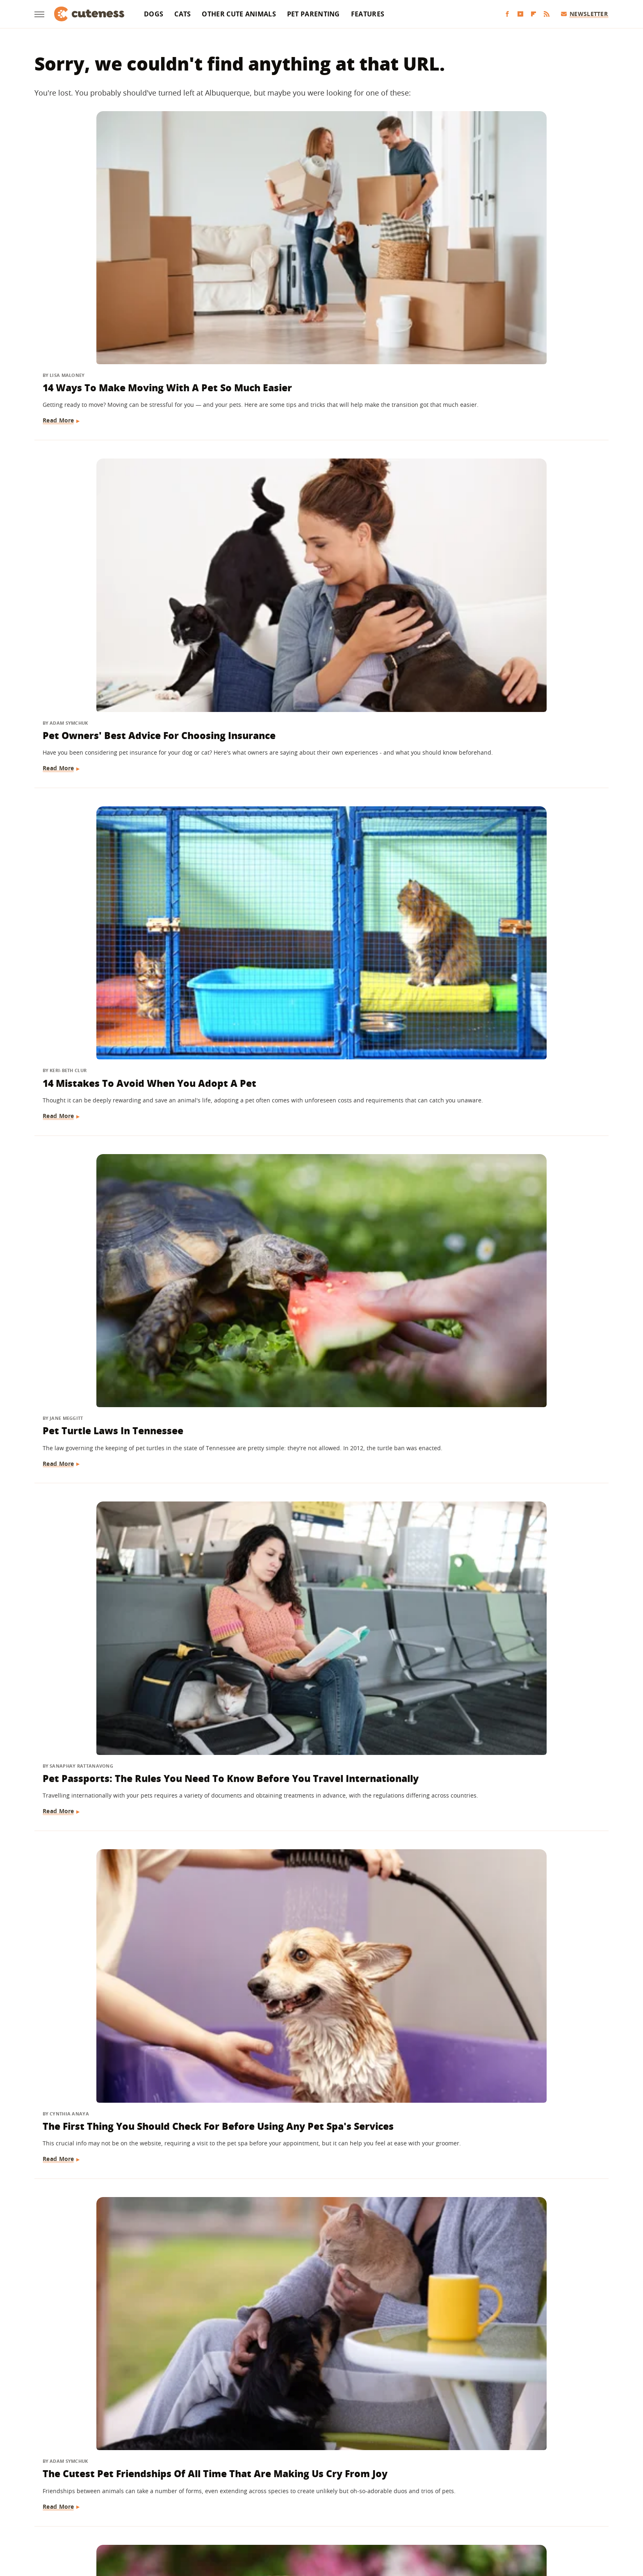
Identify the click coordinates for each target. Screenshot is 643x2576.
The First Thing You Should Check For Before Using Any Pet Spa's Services (514, 470)
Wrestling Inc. (484, 2515)
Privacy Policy (357, 2467)
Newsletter (584, 14)
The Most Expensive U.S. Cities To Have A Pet (319, 1403)
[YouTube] (520, 14)
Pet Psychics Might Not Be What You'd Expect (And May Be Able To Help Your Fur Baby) (516, 705)
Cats (182, 13)
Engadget (153, 2515)
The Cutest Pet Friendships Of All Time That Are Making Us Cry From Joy (122, 705)
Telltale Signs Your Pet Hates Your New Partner (321, 1638)
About (271, 2467)
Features (367, 13)
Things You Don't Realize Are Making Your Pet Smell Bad (504, 2329)
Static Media (278, 2483)
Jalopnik (184, 2515)
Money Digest (343, 2515)
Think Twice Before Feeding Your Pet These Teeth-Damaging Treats (516, 1403)
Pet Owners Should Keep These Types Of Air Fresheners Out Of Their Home (509, 2101)
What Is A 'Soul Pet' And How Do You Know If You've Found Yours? (515, 1168)
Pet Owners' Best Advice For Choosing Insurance (307, 242)
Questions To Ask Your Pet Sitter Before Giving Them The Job (122, 1168)
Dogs (153, 13)
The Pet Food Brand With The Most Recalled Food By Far (505, 1638)
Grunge (261, 2515)
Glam (236, 2515)
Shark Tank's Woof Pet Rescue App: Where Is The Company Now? (312, 940)
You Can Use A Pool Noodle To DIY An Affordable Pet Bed (124, 2329)
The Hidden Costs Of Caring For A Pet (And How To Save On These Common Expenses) (122, 2101)
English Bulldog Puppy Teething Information (314, 698)
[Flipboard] (533, 14)
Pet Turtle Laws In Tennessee (113, 456)
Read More (59, 299)
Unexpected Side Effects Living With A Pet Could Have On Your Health (314, 1175)
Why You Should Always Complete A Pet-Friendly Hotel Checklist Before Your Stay (508, 940)
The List (417, 2515)
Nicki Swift (384, 2515)
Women (447, 2515)
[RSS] (546, 14)
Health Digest (297, 2515)
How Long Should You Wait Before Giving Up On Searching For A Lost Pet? (508, 1866)
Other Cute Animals (239, 13)
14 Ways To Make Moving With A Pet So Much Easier (121, 242)
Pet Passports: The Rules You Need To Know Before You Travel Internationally (318, 470)
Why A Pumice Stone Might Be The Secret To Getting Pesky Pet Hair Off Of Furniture (316, 1866)
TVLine (212, 2515)
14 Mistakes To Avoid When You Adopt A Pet (511, 242)
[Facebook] (507, 14)
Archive (306, 2467)
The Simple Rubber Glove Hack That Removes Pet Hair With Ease (319, 2094)
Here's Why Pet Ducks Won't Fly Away (120, 1859)
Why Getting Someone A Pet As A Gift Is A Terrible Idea (123, 1638)
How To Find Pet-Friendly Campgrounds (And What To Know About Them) (306, 2336)
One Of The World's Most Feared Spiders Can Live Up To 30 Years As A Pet (121, 1410)
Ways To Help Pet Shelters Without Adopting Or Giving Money (110, 940)
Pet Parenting (313, 13)
